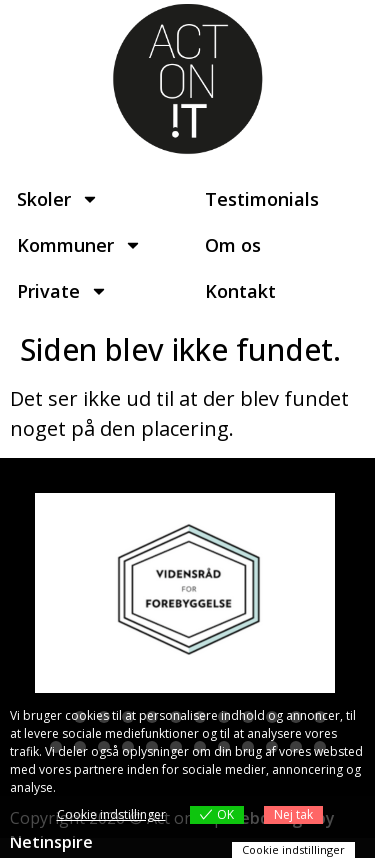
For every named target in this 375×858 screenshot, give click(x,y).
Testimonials (262, 199)
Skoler (58, 199)
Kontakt (240, 291)
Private (62, 291)
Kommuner (79, 245)
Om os (233, 245)
